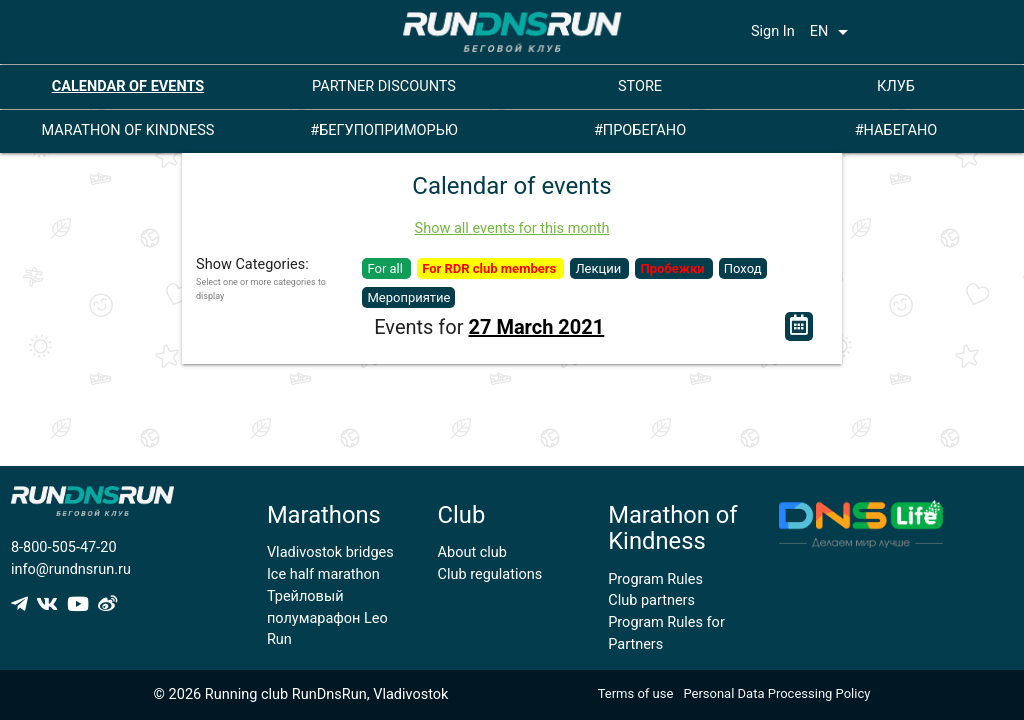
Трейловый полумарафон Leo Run (327, 618)
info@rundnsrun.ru (71, 569)
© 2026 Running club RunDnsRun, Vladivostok (301, 694)
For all (386, 268)
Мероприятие (408, 297)
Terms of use (636, 693)
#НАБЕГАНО (896, 130)
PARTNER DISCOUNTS (384, 86)
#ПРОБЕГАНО (640, 130)
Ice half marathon (323, 574)
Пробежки (673, 268)
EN (833, 32)
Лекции (599, 268)
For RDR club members (490, 268)
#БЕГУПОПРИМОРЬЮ (384, 130)
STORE (640, 86)
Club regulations (490, 574)
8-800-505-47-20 (64, 547)
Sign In (773, 31)
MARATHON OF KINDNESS (128, 130)
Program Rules (655, 579)
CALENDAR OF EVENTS (128, 86)
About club (472, 552)
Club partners (651, 600)
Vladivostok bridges (330, 552)
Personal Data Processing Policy (776, 693)
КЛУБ (896, 86)
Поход (743, 268)
